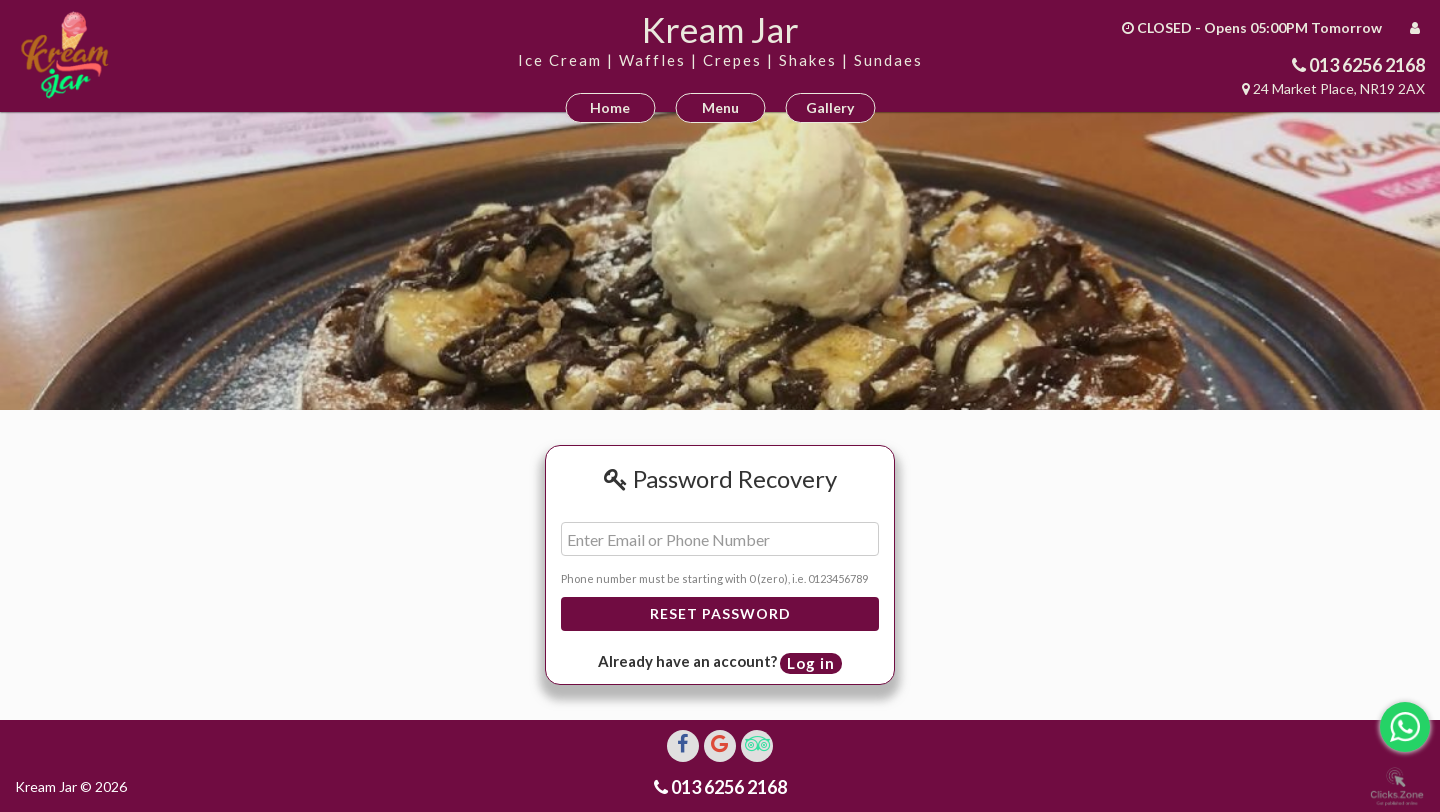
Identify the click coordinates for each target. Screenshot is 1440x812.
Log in (811, 663)
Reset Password (720, 613)
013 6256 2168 (1365, 65)
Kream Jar (720, 29)
